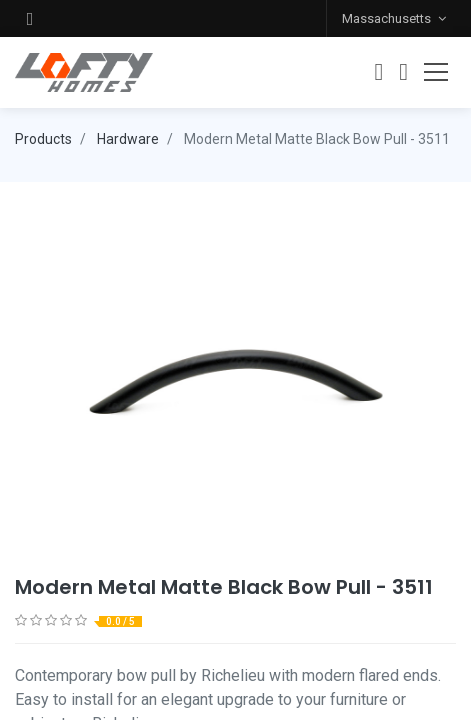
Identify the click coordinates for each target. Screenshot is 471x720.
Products (43, 139)
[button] (30, 18)
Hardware (128, 139)
